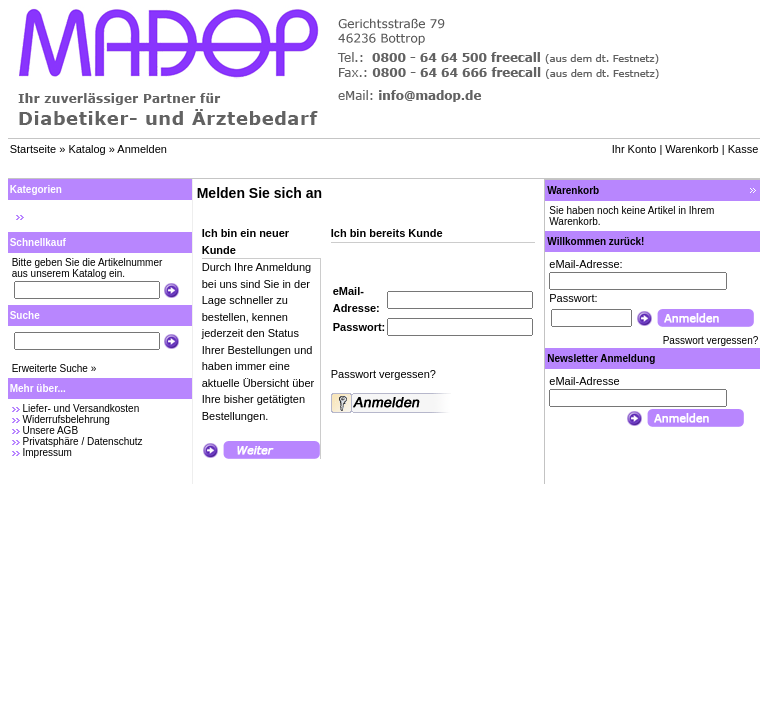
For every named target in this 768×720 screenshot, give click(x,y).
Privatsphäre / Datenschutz (82, 441)
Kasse (743, 149)
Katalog (86, 149)
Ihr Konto (634, 149)
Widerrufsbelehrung (65, 419)
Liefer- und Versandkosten (80, 408)
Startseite (33, 149)
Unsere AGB (50, 430)
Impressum (46, 452)
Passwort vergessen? (383, 374)
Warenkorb (691, 149)
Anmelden (142, 149)
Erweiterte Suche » (54, 368)
